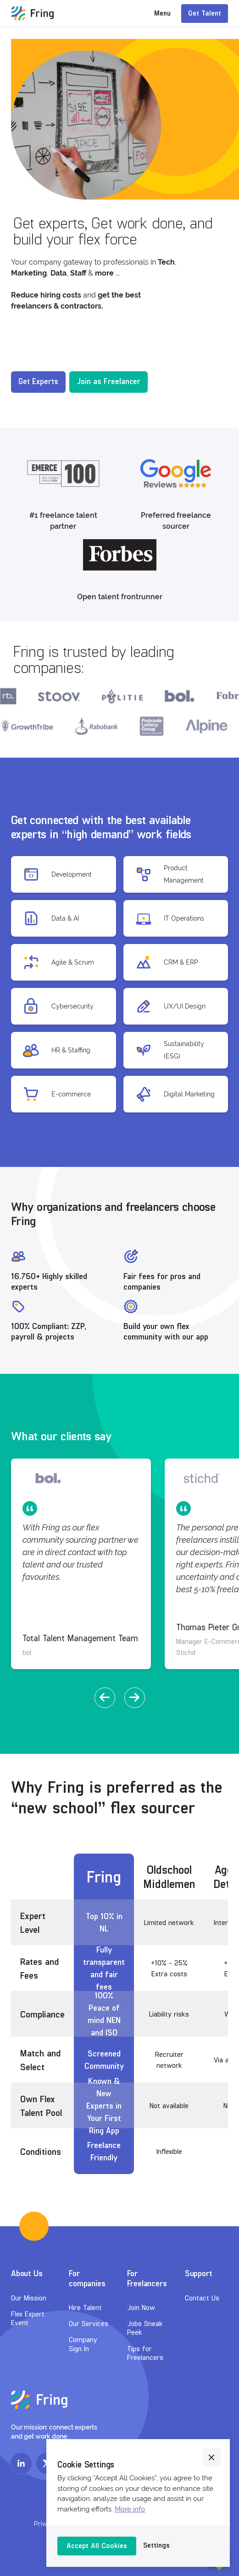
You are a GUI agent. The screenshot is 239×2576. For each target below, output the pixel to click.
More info (130, 2509)
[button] (104, 1697)
